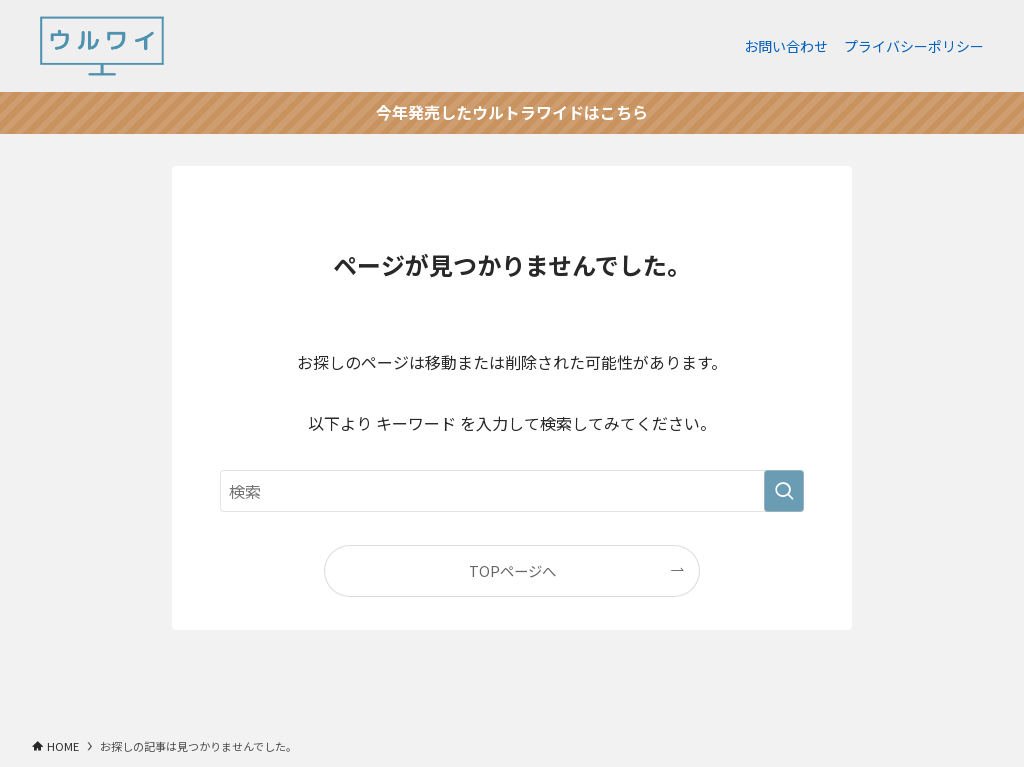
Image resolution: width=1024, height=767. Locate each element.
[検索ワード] (512, 491)
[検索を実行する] (784, 491)
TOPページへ (512, 570)
